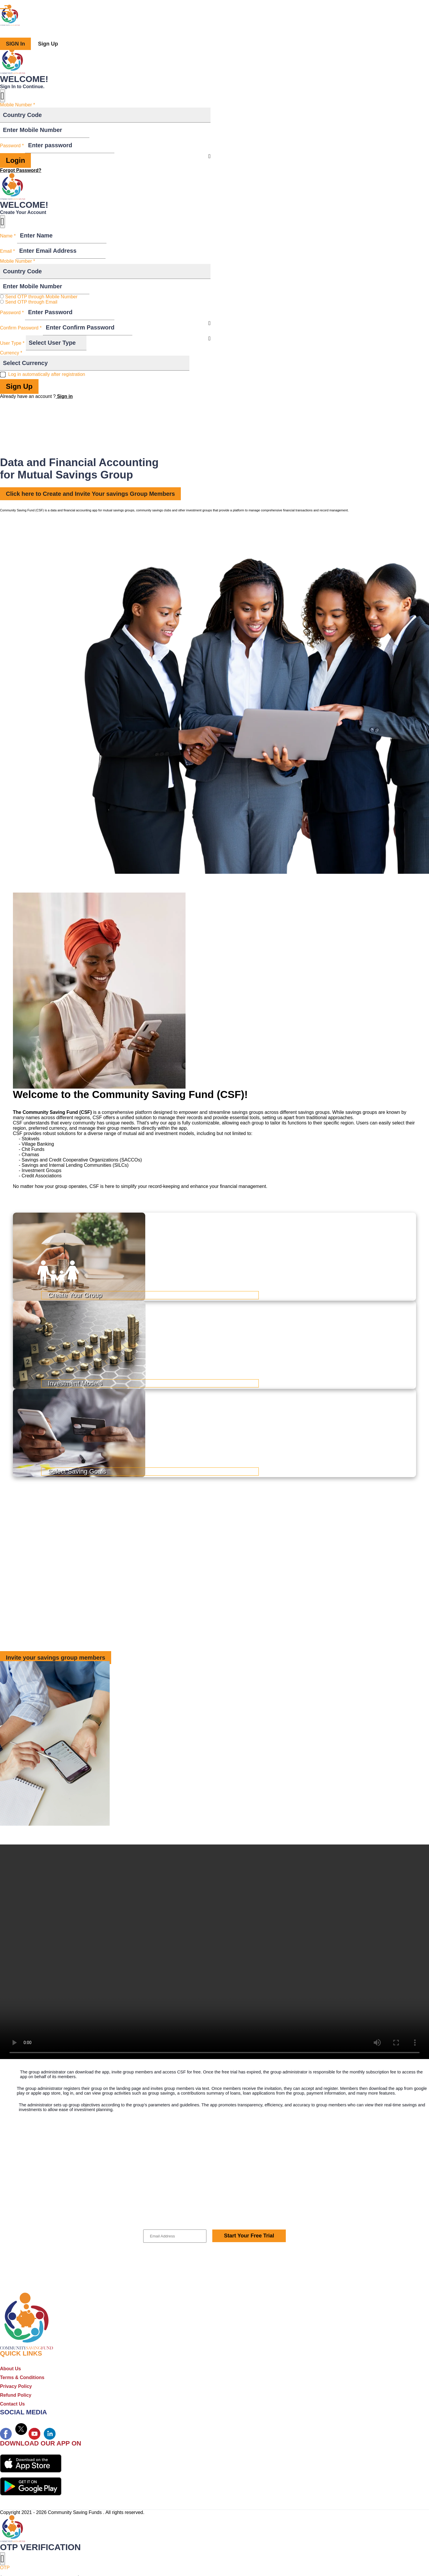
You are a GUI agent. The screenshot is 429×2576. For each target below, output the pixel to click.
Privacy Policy (16, 2386)
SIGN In (15, 44)
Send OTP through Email (31, 301)
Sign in (64, 396)
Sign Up (48, 44)
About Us (10, 2368)
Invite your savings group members (55, 1657)
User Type (12, 343)
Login (15, 160)
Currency (11, 352)
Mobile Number (17, 104)
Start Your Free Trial (249, 2236)
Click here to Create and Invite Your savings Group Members (90, 494)
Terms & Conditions (22, 2377)
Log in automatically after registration (46, 374)
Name (8, 235)
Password (12, 145)
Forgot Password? (20, 170)
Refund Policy (15, 2395)
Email (7, 251)
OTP (5, 2567)
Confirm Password (20, 327)
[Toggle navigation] (4, 8)
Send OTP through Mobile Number (41, 296)
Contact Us (12, 2403)
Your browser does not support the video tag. (214, 1951)
